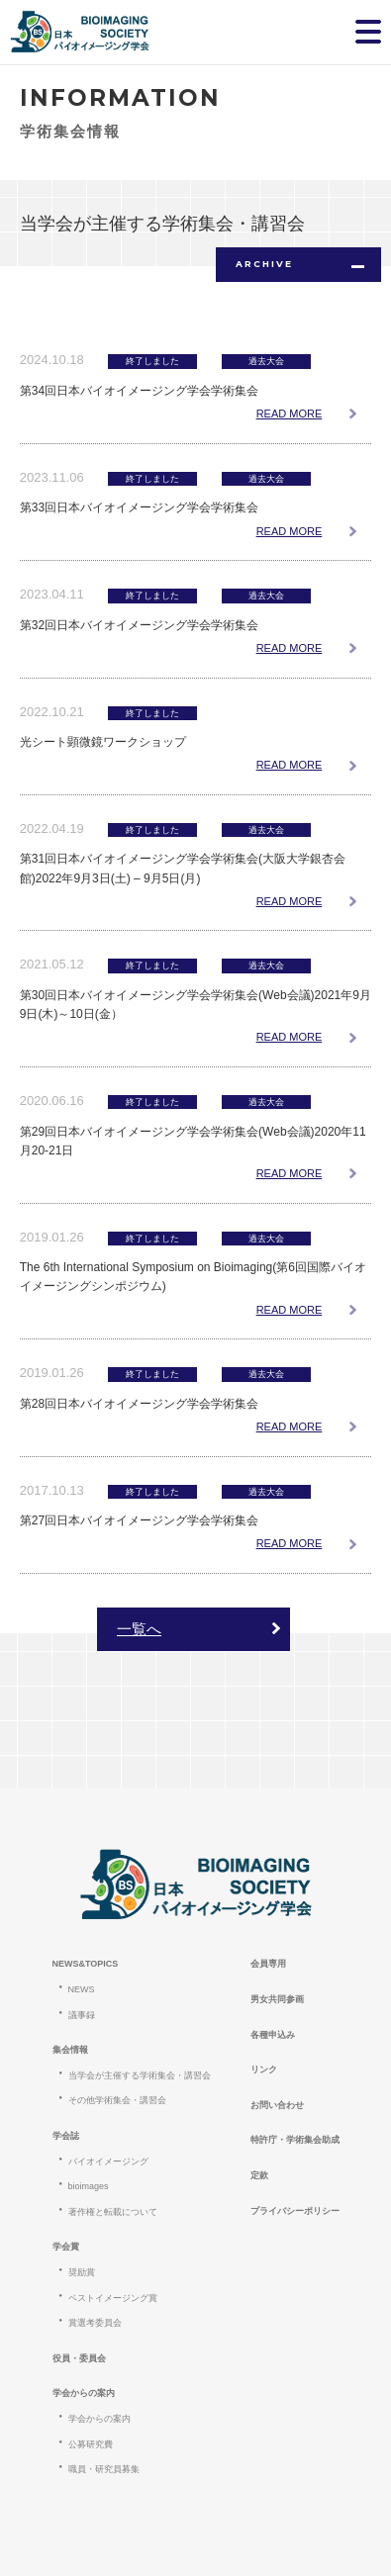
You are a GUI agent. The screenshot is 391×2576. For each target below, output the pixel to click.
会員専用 (268, 1964)
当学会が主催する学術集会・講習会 (139, 2075)
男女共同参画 (277, 1999)
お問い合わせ (277, 2105)
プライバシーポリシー (295, 2211)
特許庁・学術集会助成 (295, 2140)
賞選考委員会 (95, 2323)
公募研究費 (90, 2444)
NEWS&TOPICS (85, 1964)
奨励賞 (81, 2272)
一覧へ (139, 1628)
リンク (263, 2069)
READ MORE (289, 413)
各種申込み (272, 2035)
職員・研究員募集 (104, 2469)
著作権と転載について (112, 2212)
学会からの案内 (99, 2419)
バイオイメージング (108, 2161)
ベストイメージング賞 (112, 2298)
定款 (259, 2175)
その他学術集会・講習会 (117, 2100)
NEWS (81, 1989)
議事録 (81, 2015)
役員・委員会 (79, 2358)
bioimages (88, 2186)
